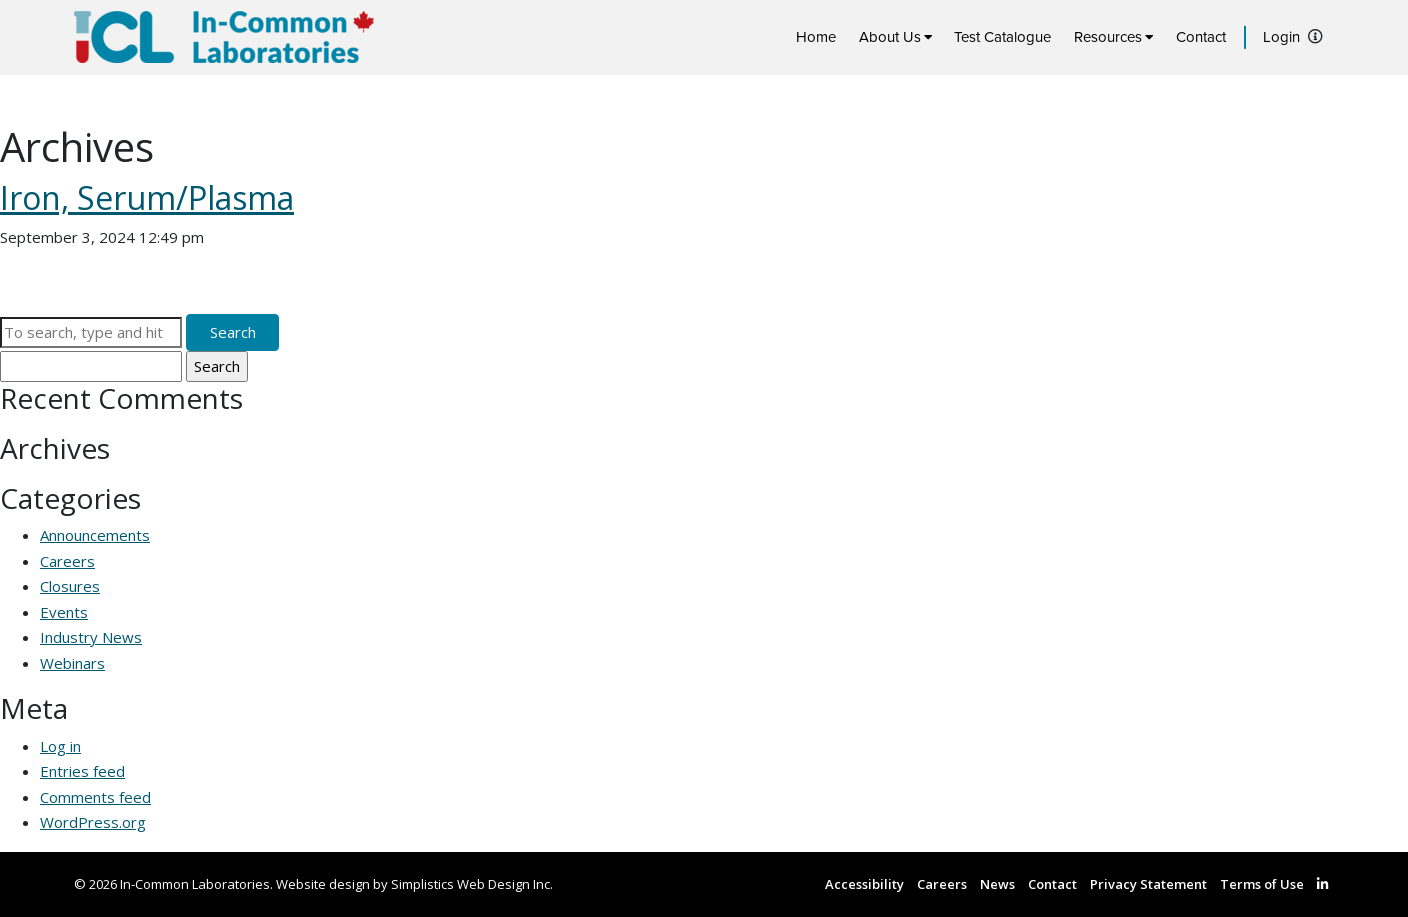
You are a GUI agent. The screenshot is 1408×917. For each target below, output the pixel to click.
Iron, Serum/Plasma (147, 197)
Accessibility (864, 884)
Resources (1108, 37)
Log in (60, 746)
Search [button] (233, 332)
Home (816, 37)
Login (1281, 37)
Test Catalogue (1002, 37)
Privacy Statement (1148, 884)
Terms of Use (1262, 884)
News (997, 884)
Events (64, 612)
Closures (70, 586)
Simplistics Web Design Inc (470, 884)
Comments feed (95, 797)
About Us (890, 37)
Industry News (91, 637)
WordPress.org (93, 822)
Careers (67, 561)
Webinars (72, 663)
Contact (1201, 37)
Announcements (95, 535)
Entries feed (82, 771)
